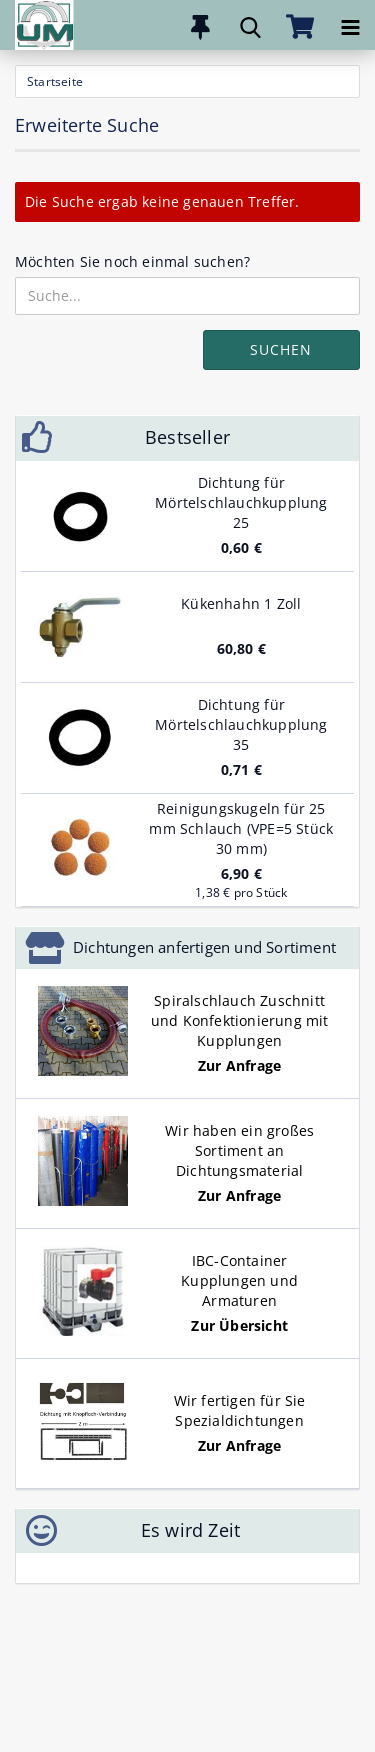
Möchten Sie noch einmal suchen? (132, 261)
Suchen (281, 349)
